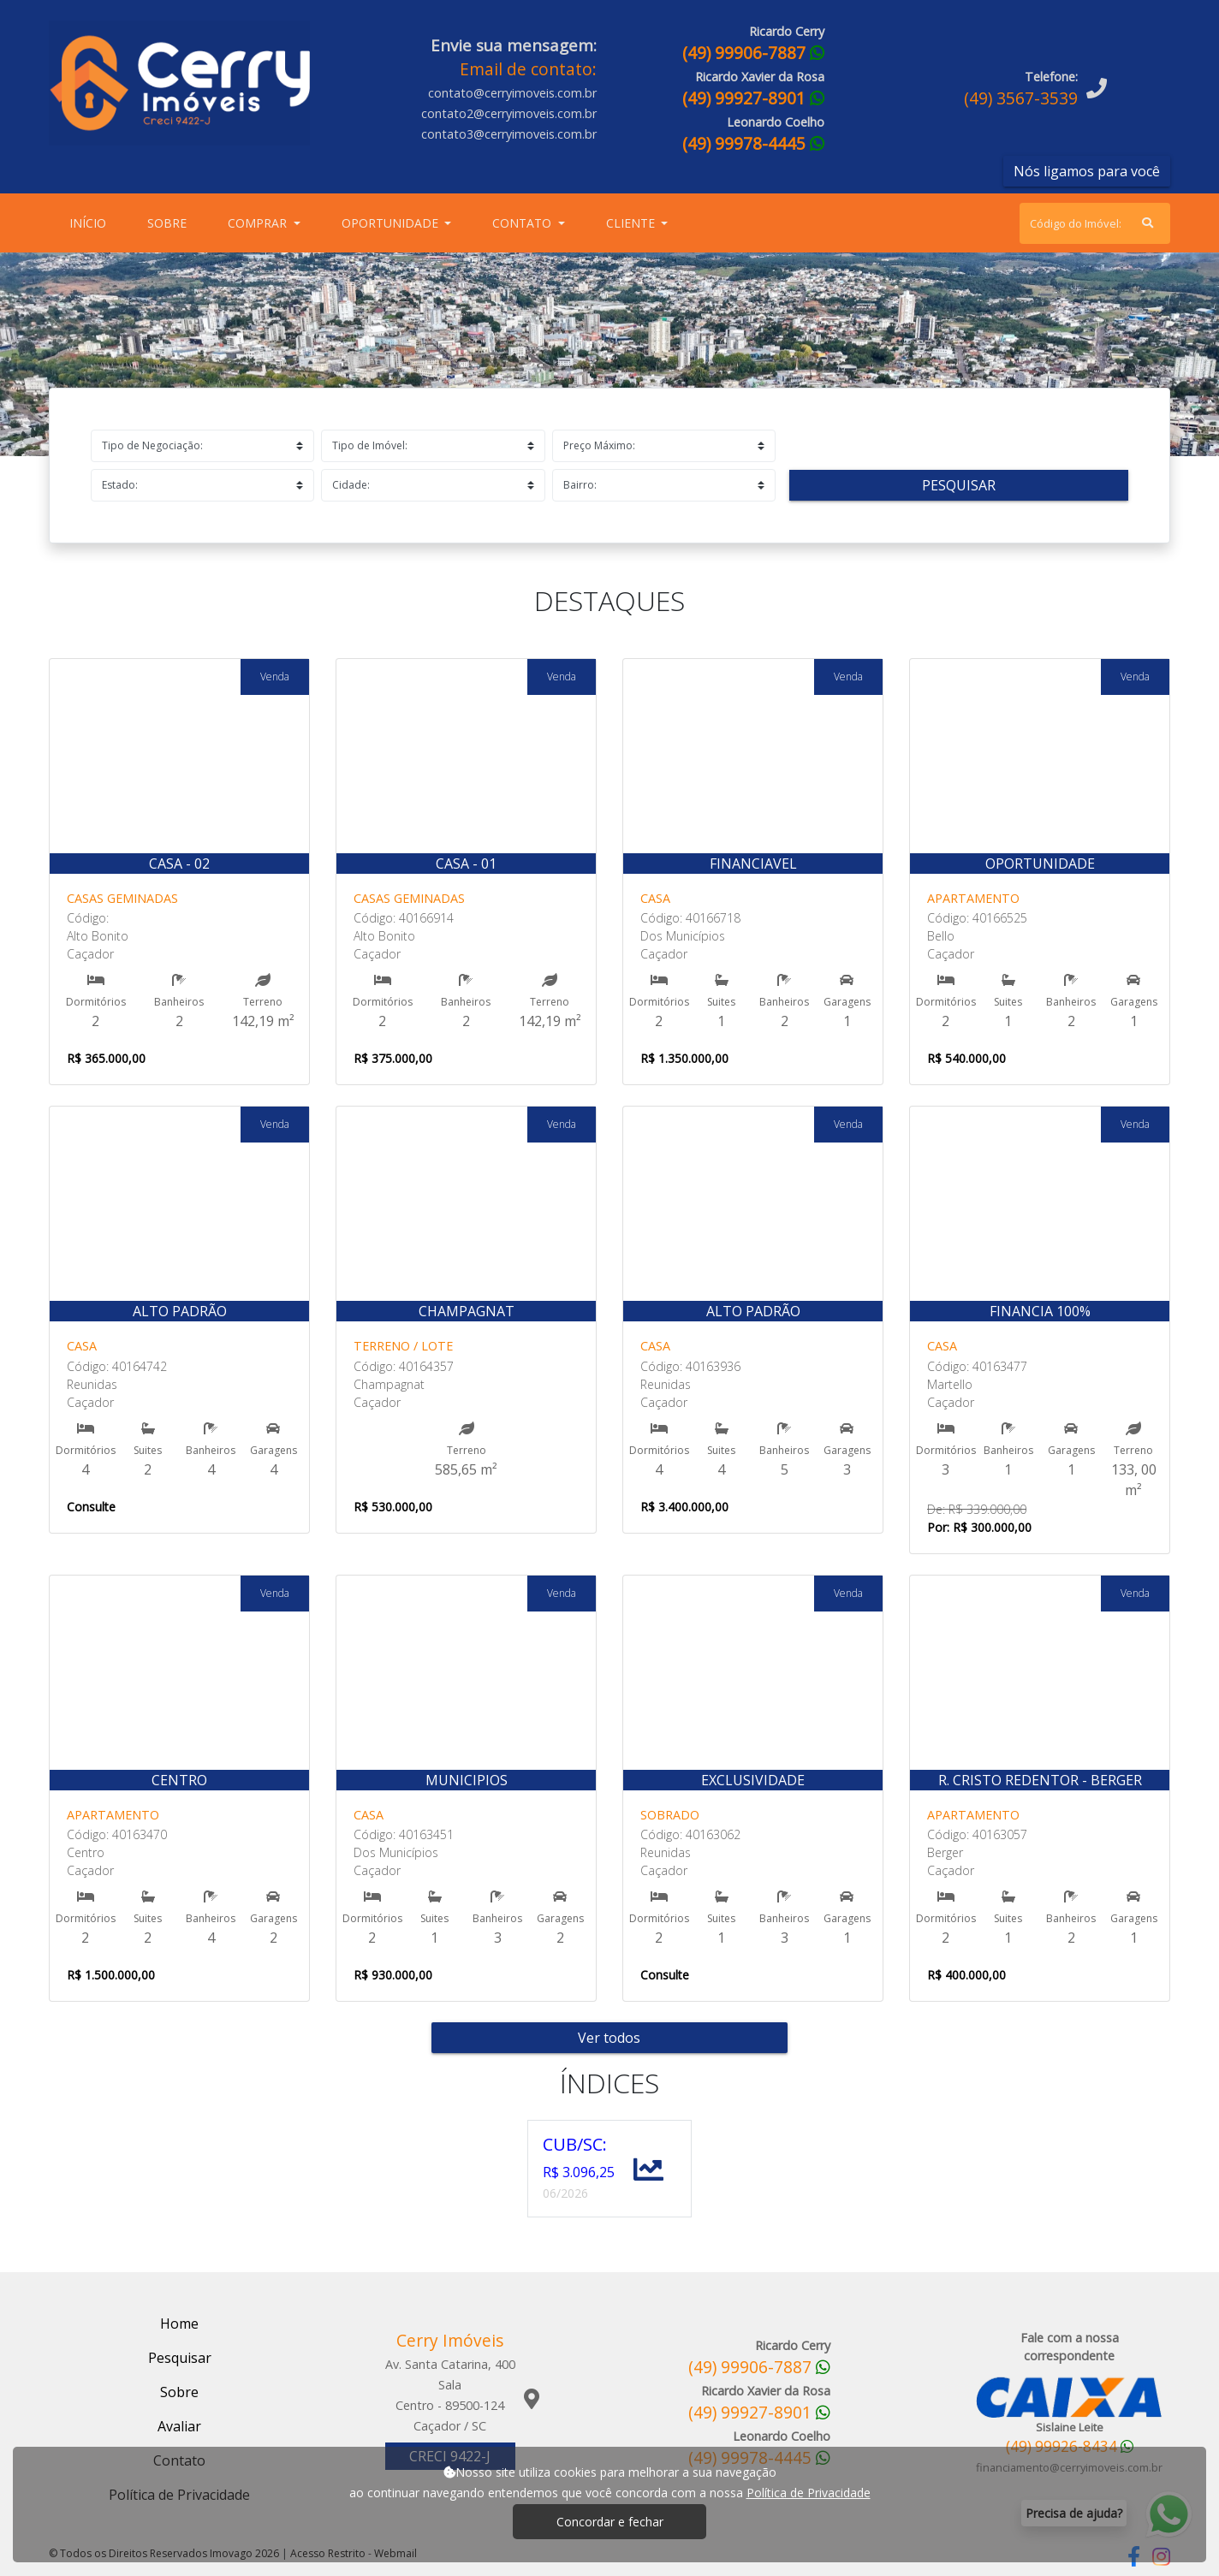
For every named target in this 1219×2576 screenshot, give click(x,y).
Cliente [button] (632, 223)
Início (91, 222)
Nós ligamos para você (1087, 171)
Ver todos (609, 2037)
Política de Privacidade (808, 2492)
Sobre (170, 222)
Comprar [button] (259, 223)
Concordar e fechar (609, 2522)
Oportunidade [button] (392, 223)
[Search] (1095, 223)
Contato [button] (523, 223)
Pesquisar (959, 485)
